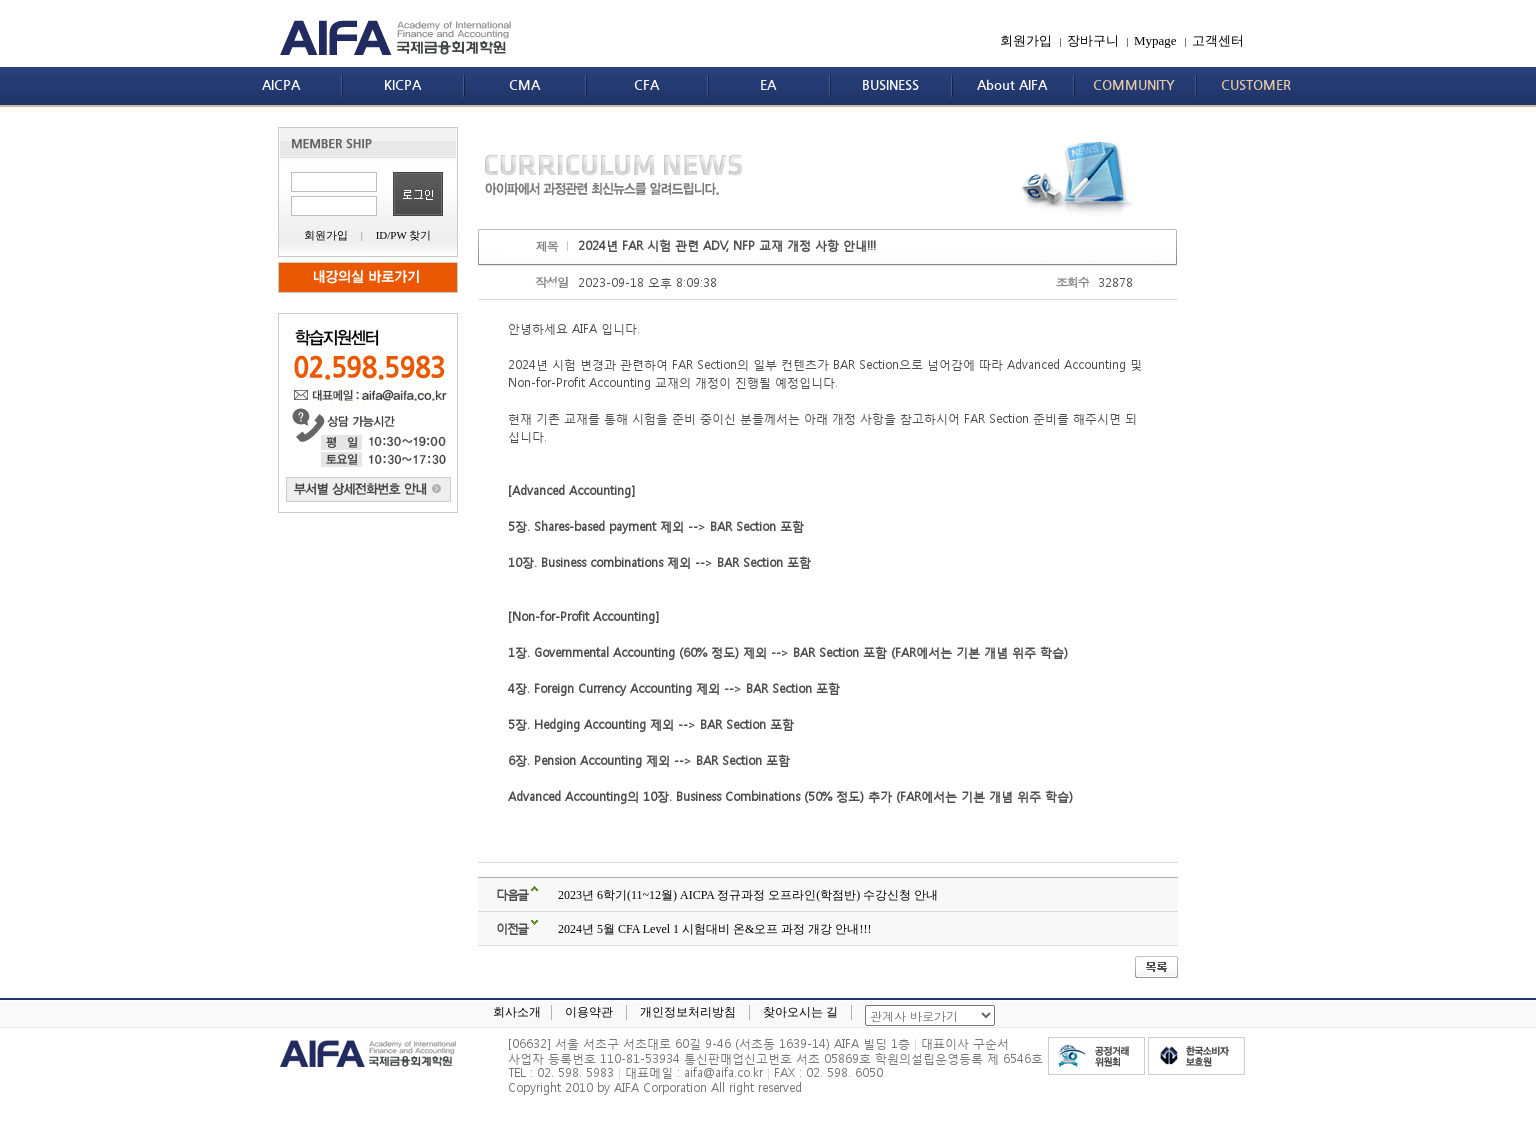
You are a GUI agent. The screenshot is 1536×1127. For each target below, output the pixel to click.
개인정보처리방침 (688, 1012)
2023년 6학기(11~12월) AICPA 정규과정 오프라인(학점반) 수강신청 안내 (748, 895)
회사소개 (517, 1012)
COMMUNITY (1134, 85)
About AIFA (1012, 85)
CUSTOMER (1256, 85)
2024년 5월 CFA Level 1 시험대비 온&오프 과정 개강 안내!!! (714, 929)
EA (768, 85)
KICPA (402, 85)
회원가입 (1026, 40)
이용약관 (589, 1012)
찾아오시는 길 (800, 1012)
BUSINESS (890, 85)
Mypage (1155, 40)
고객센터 (1218, 40)
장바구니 (1093, 40)
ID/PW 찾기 (404, 235)
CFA (646, 85)
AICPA (281, 85)
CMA (524, 85)
